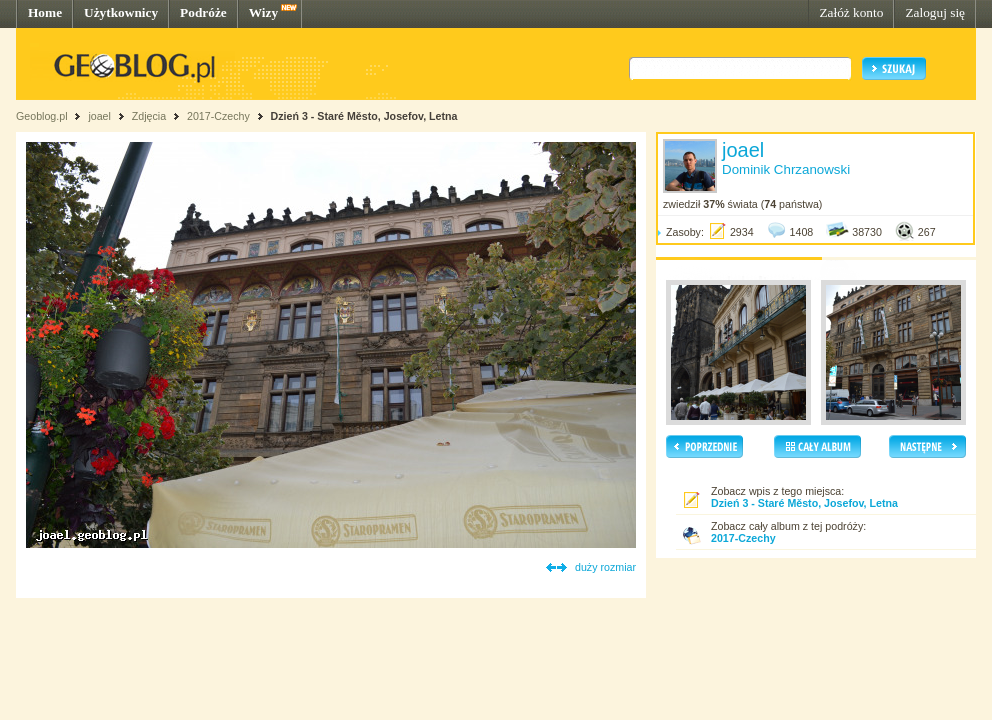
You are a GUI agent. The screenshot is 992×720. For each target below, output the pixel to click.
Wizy (263, 12)
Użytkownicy (121, 12)
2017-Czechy (218, 116)
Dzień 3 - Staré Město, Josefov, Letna (364, 116)
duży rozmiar (605, 567)
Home (45, 12)
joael (99, 116)
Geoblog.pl (42, 116)
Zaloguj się (935, 12)
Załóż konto (851, 12)
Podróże (203, 12)
